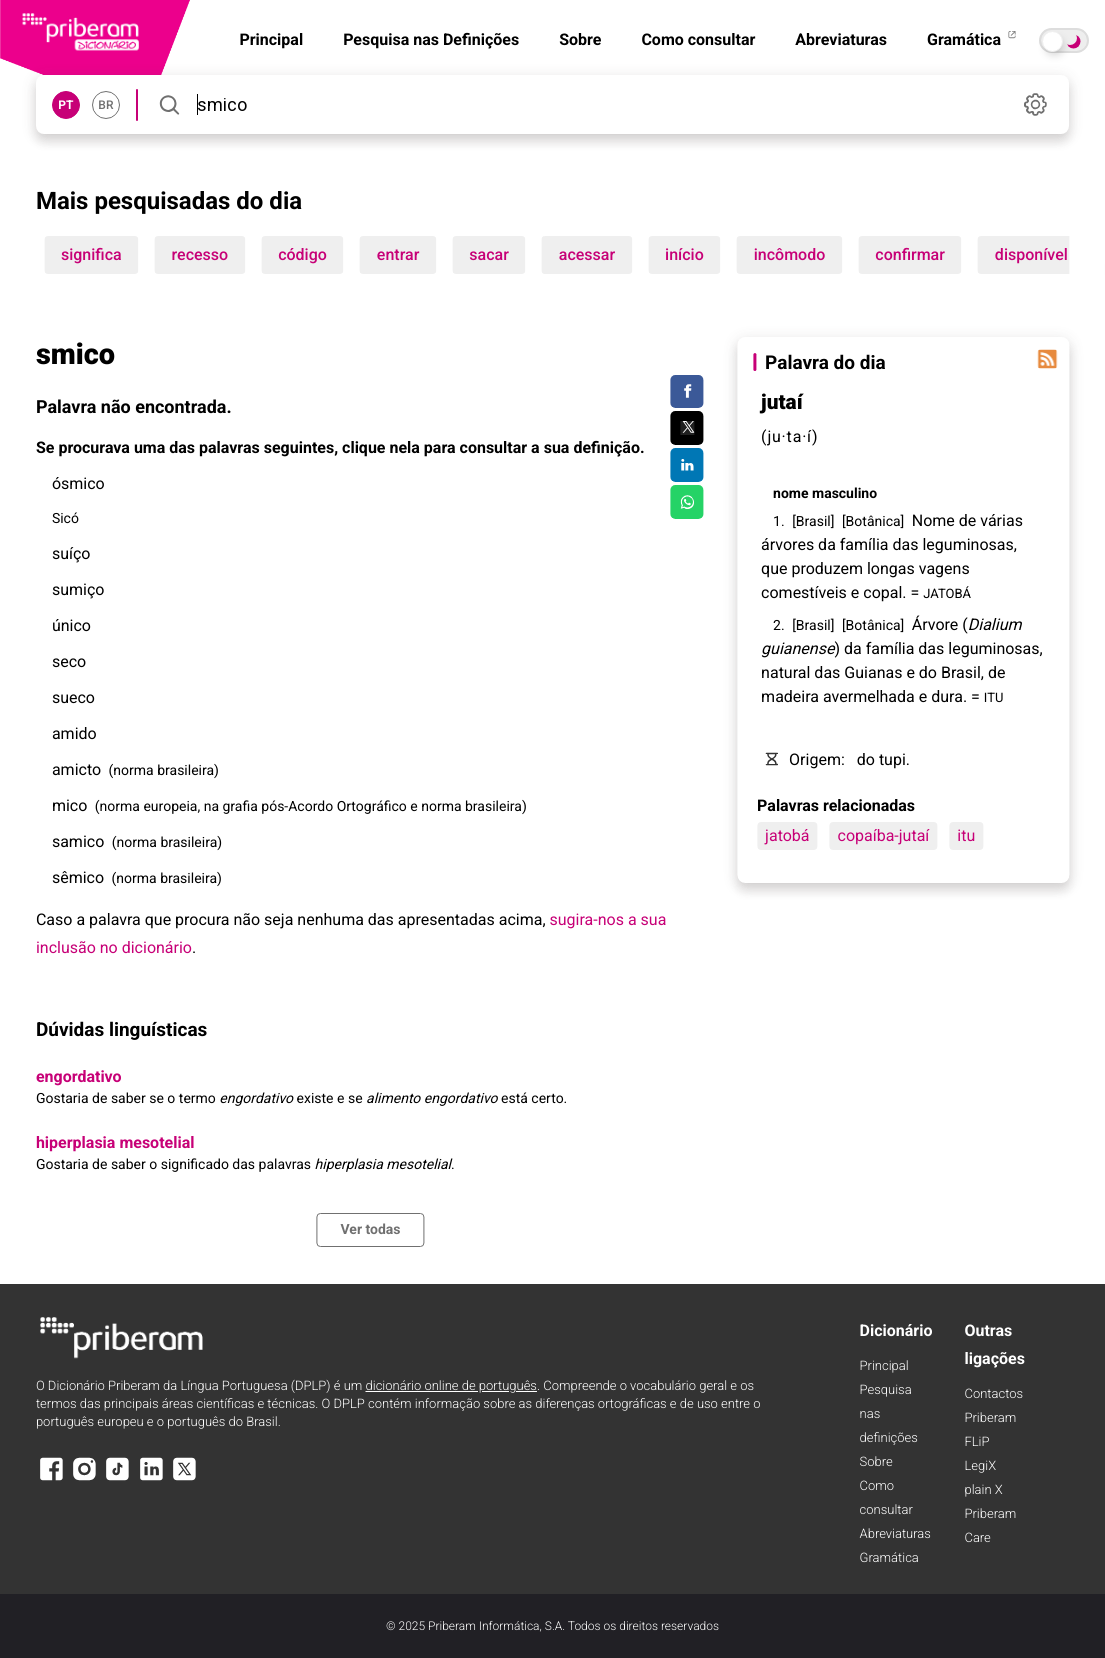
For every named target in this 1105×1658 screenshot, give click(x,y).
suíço (71, 553)
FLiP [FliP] (976, 1442)
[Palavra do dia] (1047, 359)
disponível (1031, 254)
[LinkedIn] (151, 1478)
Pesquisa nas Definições (431, 39)
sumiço (78, 589)
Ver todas (370, 1230)
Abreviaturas (841, 39)
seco (69, 661)
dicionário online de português (450, 1386)
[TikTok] (118, 1478)
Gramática (973, 39)
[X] (185, 1478)
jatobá (787, 835)
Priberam (990, 1418)
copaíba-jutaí (884, 835)
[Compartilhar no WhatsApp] (686, 502)
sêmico (78, 877)
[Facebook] (51, 1478)
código (302, 254)
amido (74, 733)
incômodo (790, 254)
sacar (489, 254)
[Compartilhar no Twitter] (686, 428)
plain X (983, 1490)
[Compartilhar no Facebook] (686, 392)
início (684, 254)
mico (69, 805)
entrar (398, 254)
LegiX (980, 1466)
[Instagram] (84, 1478)
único (71, 625)
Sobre (580, 39)
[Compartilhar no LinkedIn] (686, 465)
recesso (200, 254)
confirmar (910, 254)
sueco (73, 697)
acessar (587, 254)
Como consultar (698, 39)
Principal (884, 1366)
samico (78, 841)
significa (91, 254)
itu (966, 835)
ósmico (78, 483)
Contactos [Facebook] (993, 1394)
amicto (76, 769)
